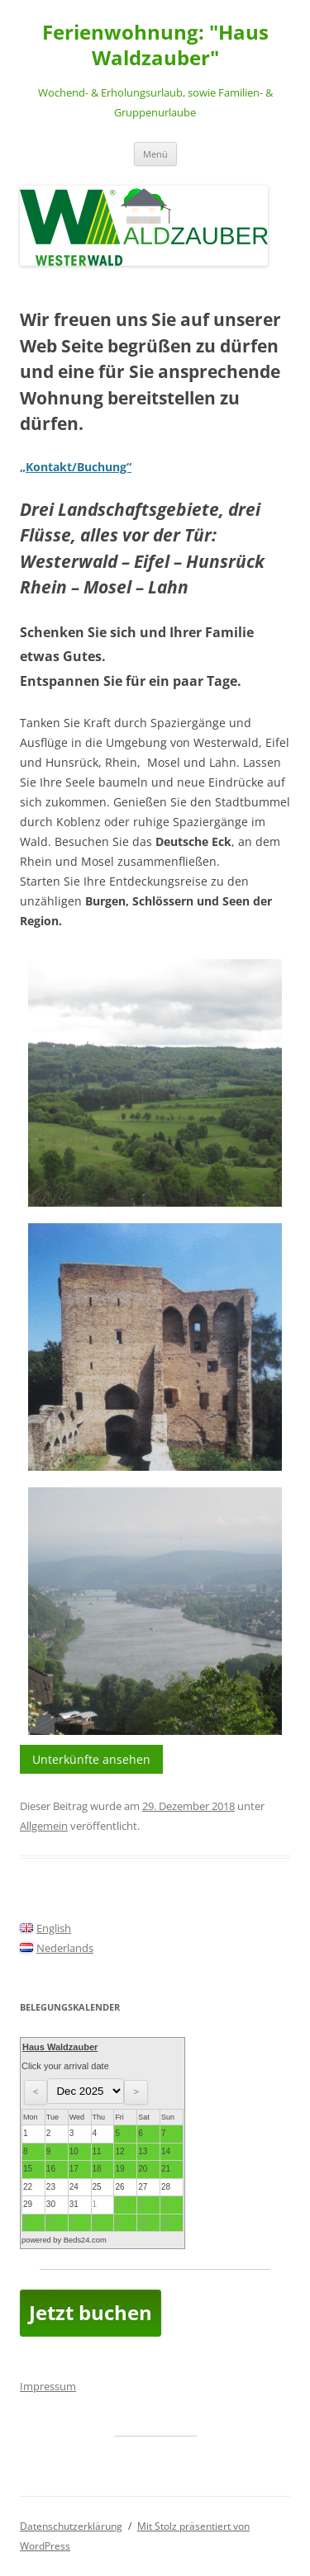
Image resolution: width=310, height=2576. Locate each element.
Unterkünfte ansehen (91, 1759)
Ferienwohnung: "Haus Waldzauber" (155, 45)
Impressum (48, 2386)
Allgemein (44, 1825)
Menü (155, 154)
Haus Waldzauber (60, 2047)
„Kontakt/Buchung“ (75, 467)
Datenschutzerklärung (71, 2526)
